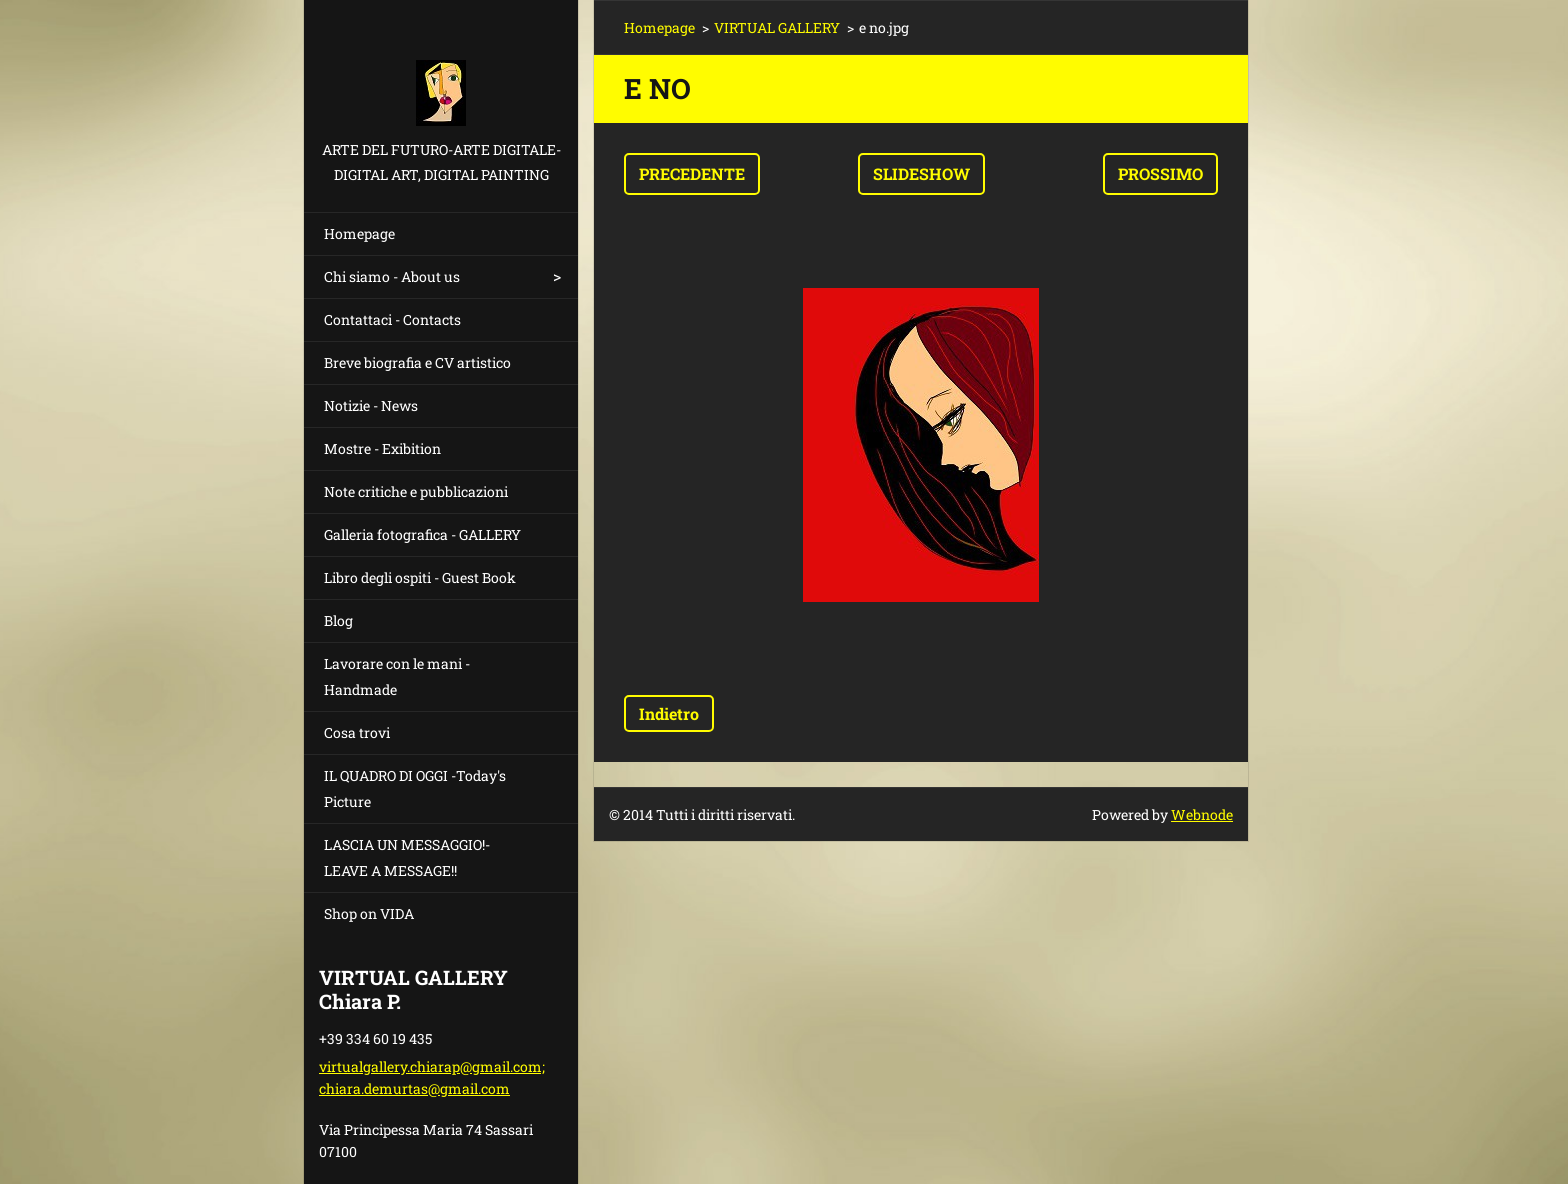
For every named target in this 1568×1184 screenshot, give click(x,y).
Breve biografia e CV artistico (417, 362)
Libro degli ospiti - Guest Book (420, 577)
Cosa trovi (357, 732)
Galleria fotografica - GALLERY (422, 534)
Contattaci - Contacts (392, 319)
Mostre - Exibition (382, 448)
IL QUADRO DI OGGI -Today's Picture (415, 788)
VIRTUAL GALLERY (777, 27)
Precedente (692, 173)
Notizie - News (371, 405)
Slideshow (921, 173)
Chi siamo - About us (392, 276)
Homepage (359, 233)
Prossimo (1160, 173)
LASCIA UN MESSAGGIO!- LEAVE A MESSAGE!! (407, 857)
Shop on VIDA (369, 913)
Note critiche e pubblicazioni (416, 491)
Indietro (669, 713)
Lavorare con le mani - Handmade (397, 676)
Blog (338, 620)
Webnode (1202, 814)
